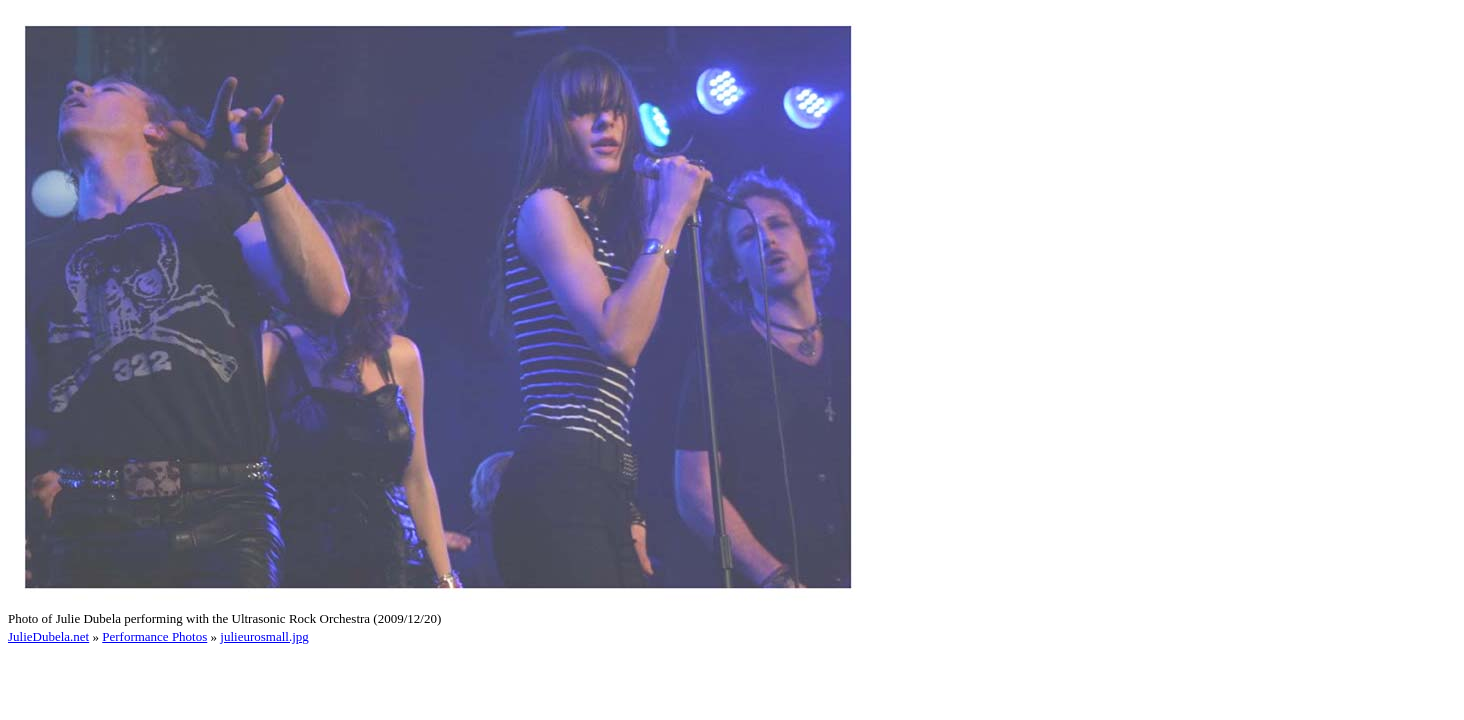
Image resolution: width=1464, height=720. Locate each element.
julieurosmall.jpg (264, 636)
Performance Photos (154, 636)
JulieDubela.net (48, 636)
